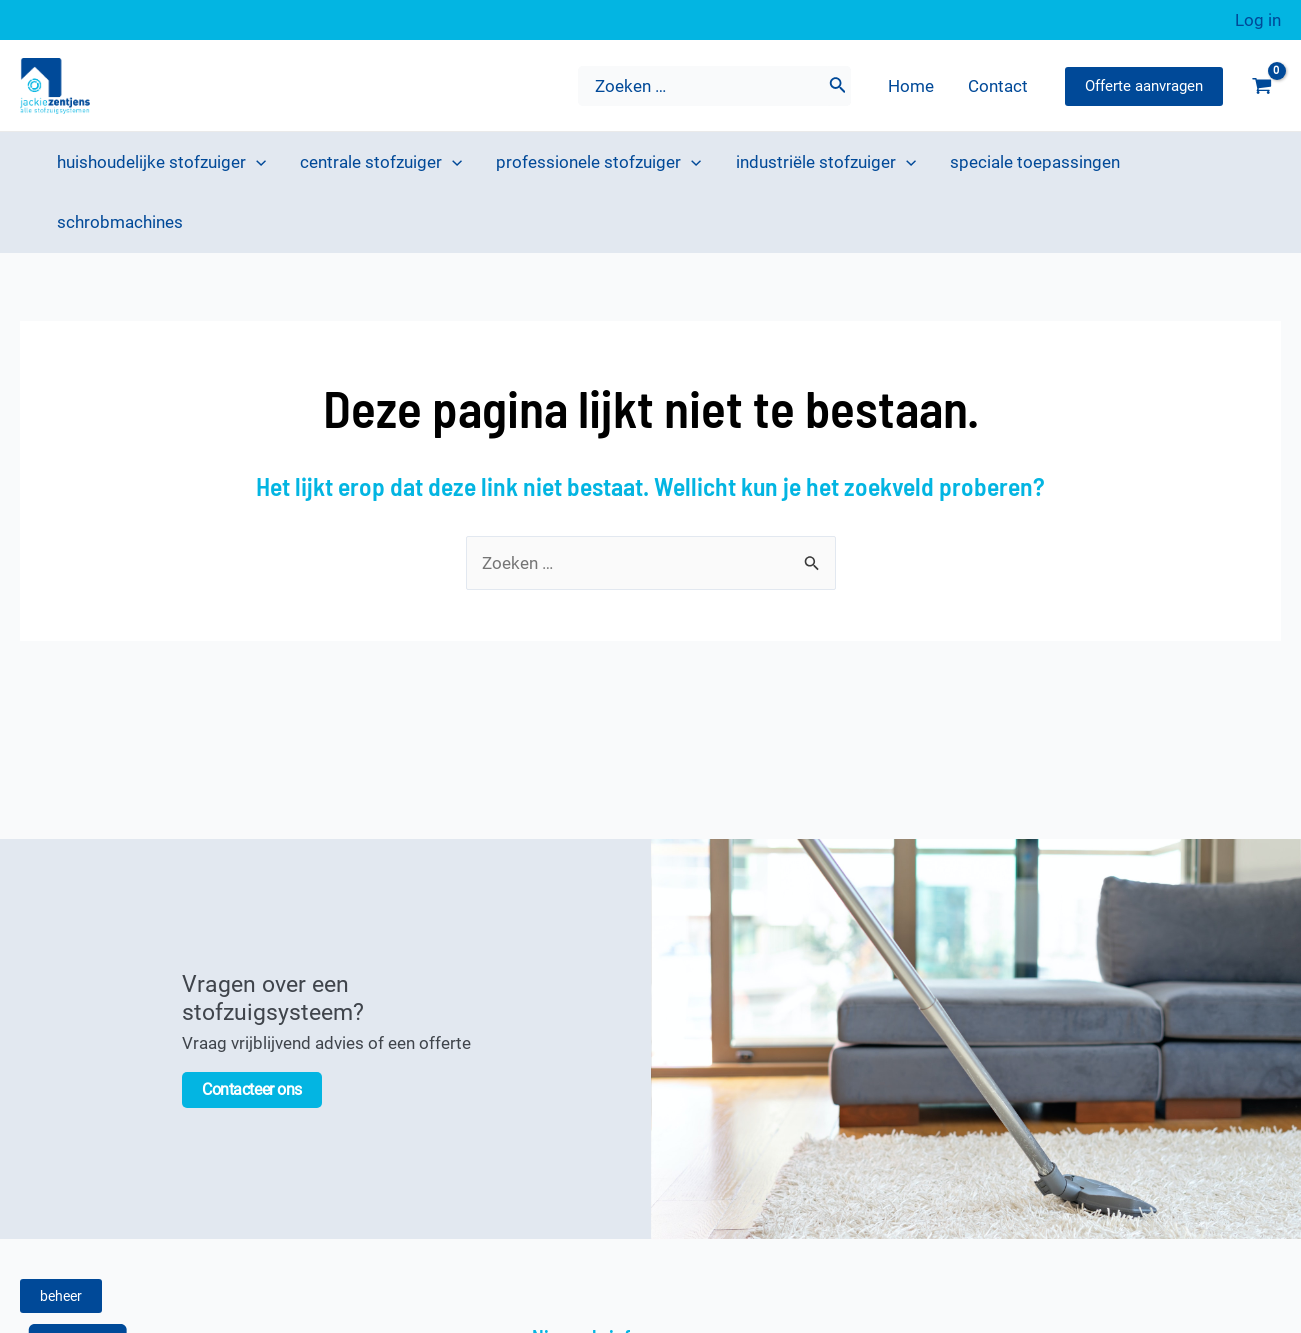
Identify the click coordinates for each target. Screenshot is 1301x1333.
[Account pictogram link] (1258, 20)
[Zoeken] (838, 86)
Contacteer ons (252, 1089)
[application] (256, 162)
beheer (61, 1296)
